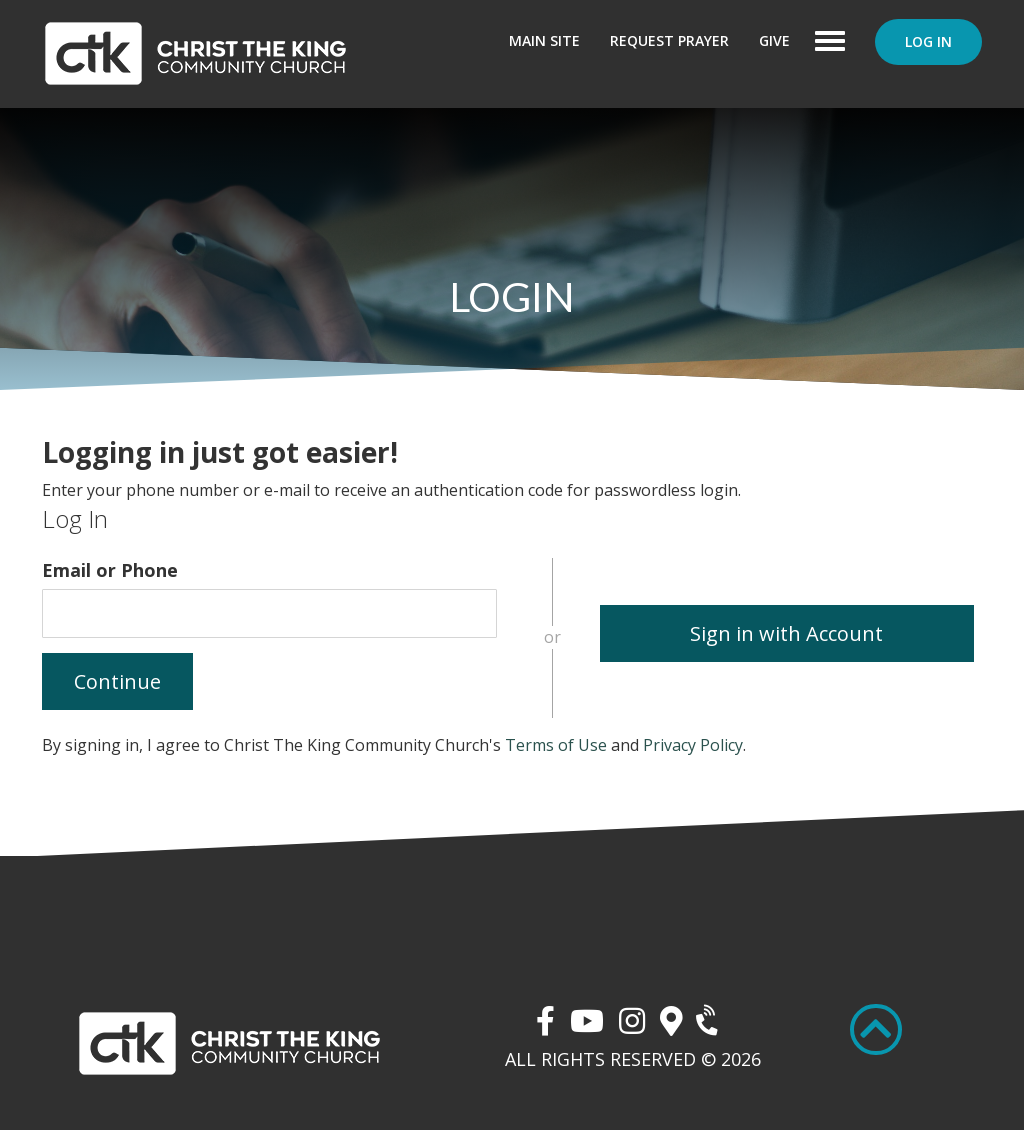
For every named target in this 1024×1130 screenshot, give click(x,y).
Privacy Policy (693, 746)
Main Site (544, 41)
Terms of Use (556, 746)
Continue (117, 682)
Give (774, 41)
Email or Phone (110, 571)
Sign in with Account (786, 635)
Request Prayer (669, 41)
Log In (928, 42)
